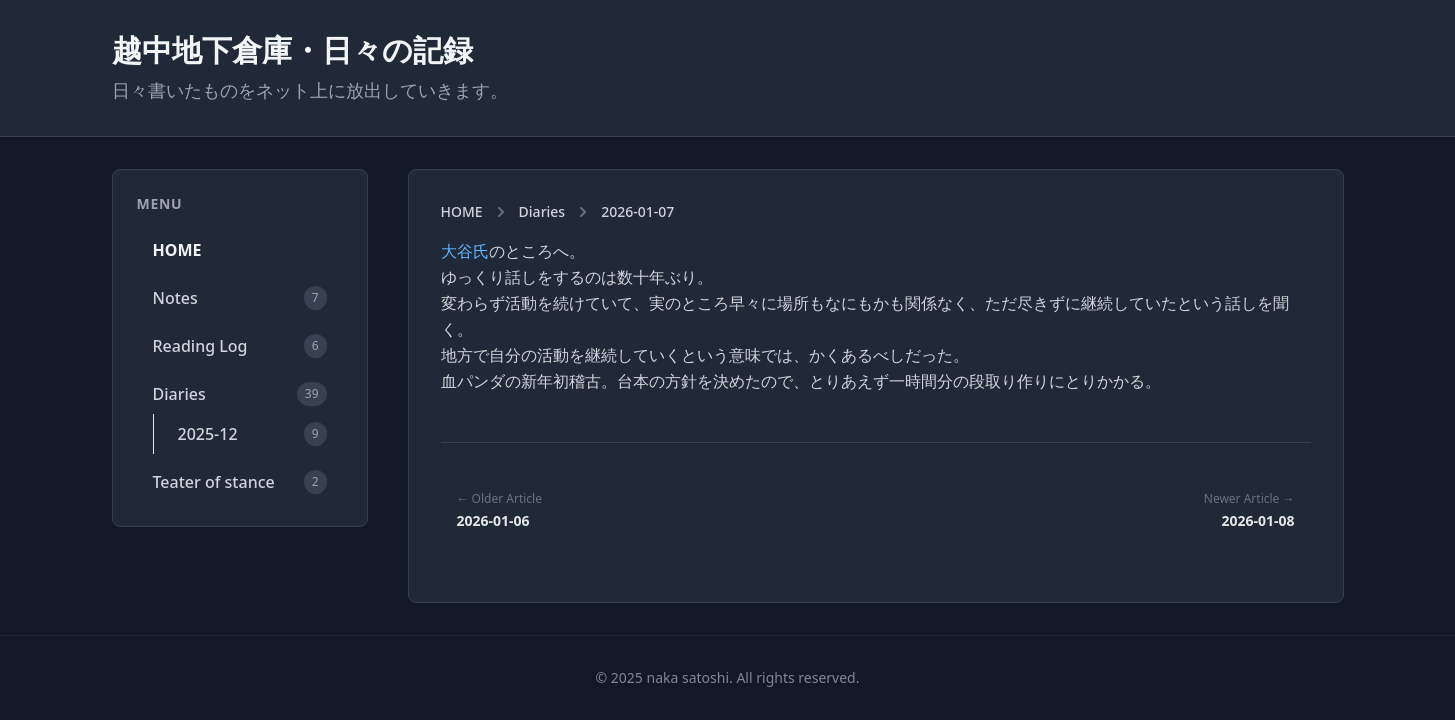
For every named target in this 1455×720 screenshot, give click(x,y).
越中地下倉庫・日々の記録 (292, 49)
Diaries (542, 211)
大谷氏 (465, 251)
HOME (177, 250)
